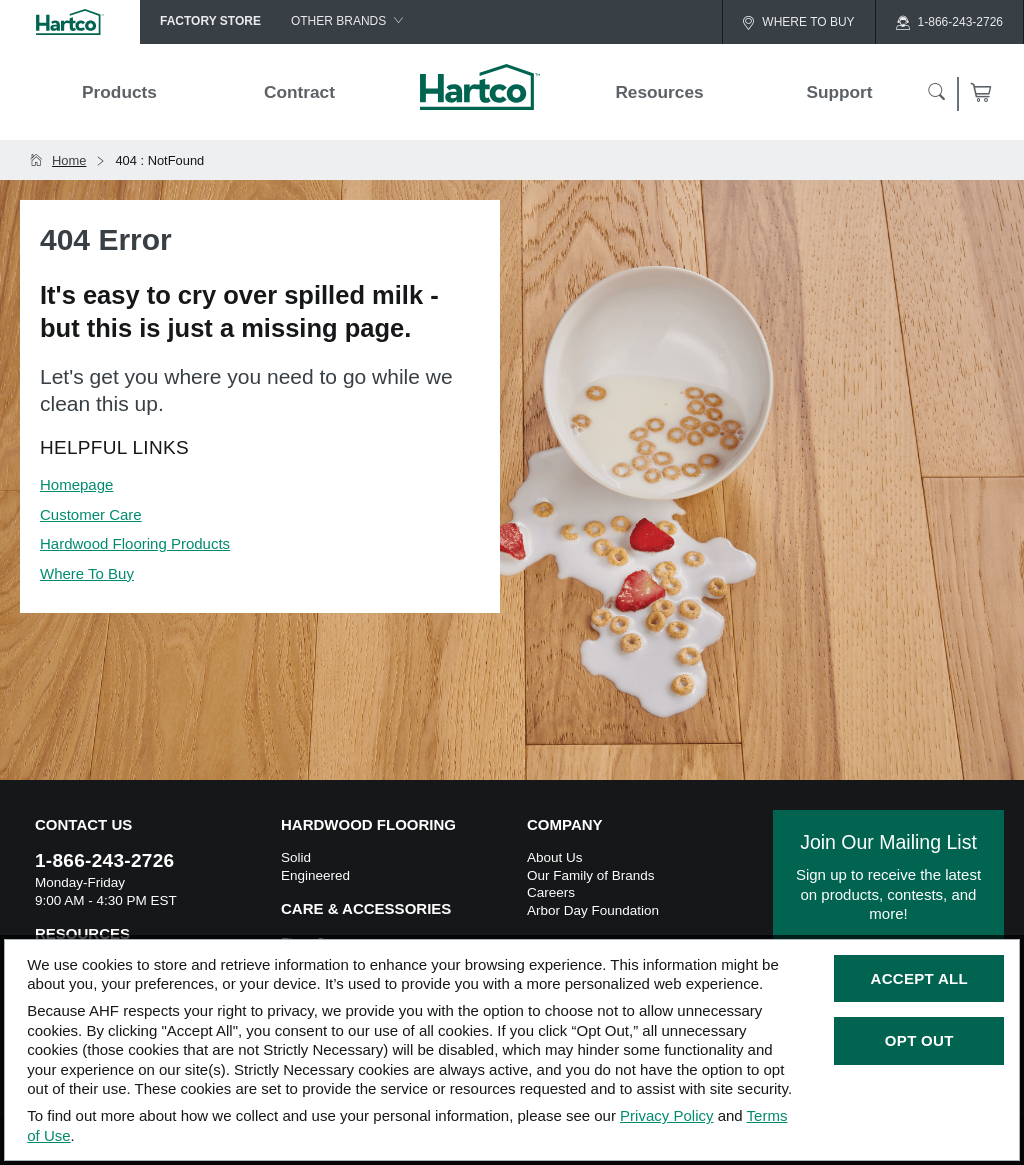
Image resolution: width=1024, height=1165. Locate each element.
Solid (296, 857)
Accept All (919, 978)
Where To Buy (87, 573)
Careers (551, 892)
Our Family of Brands (591, 875)
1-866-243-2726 (104, 860)
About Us (555, 857)
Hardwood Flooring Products (135, 543)
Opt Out (919, 1040)
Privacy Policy (666, 1115)
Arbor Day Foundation (593, 910)
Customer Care (91, 514)
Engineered (315, 875)
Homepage (76, 484)
